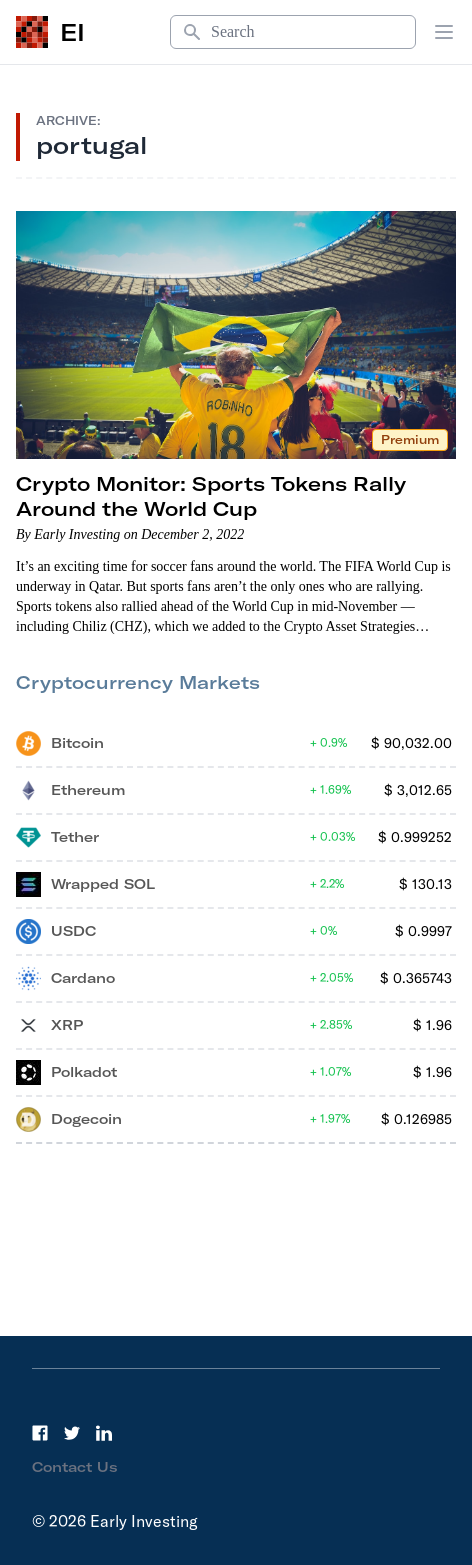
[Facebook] (40, 1433)
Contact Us (75, 1467)
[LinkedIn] (104, 1433)
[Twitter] (72, 1433)
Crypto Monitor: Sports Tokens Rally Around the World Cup (211, 496)
